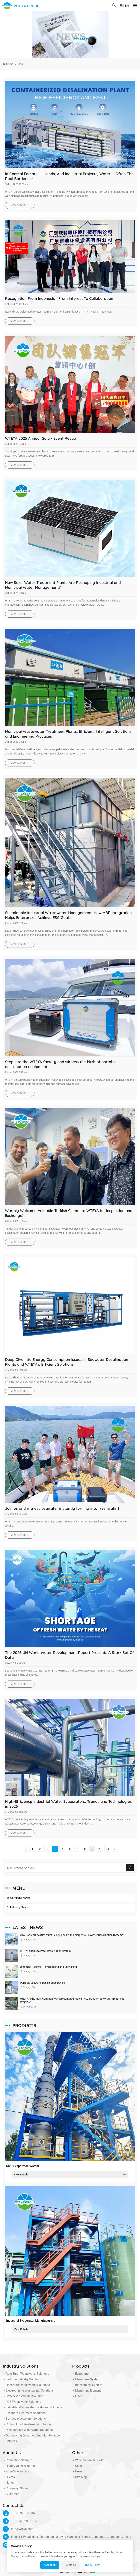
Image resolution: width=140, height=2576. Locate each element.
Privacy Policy (92, 2564)
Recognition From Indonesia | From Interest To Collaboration (59, 298)
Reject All (70, 2564)
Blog (20, 64)
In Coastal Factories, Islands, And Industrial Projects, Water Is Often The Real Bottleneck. (69, 176)
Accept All (50, 2564)
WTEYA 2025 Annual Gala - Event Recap (40, 438)
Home (9, 64)
